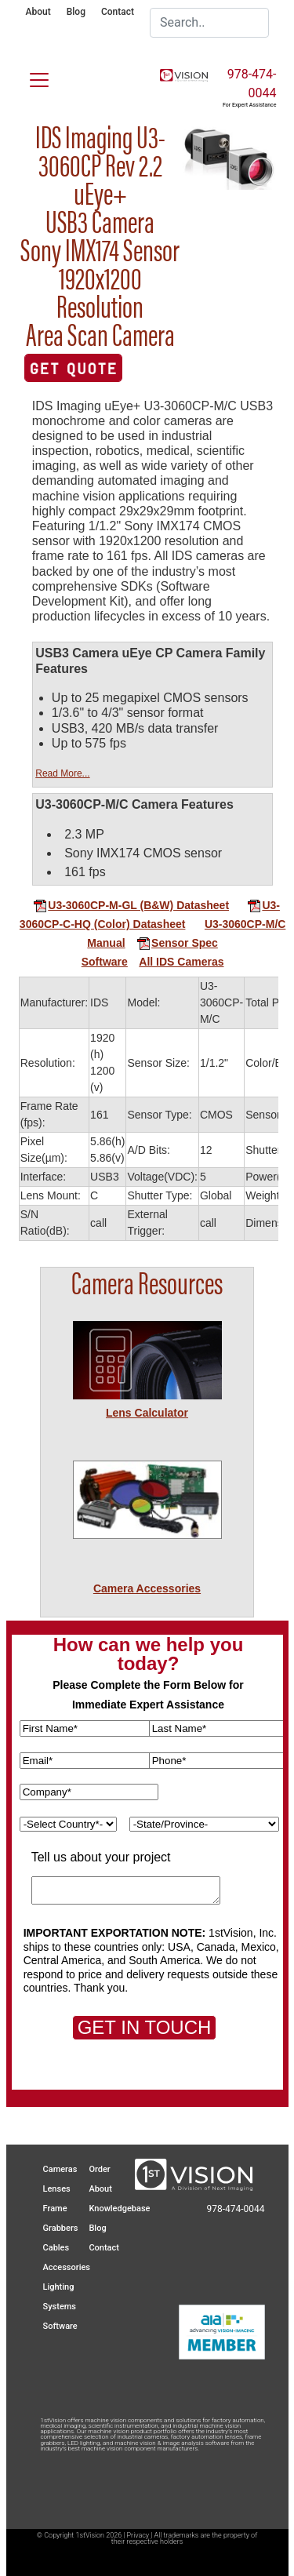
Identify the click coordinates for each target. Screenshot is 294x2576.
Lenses (57, 2189)
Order (99, 2169)
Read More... (62, 773)
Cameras (60, 2169)
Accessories (66, 2267)
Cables (56, 2248)
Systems (60, 2306)
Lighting (58, 2287)
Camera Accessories (147, 1588)
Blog (76, 11)
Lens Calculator (147, 1412)
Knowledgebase (119, 2208)
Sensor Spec (177, 943)
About (38, 11)
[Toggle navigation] (30, 77)
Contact (117, 11)
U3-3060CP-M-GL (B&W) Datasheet (131, 905)
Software (105, 961)
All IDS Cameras (181, 961)
